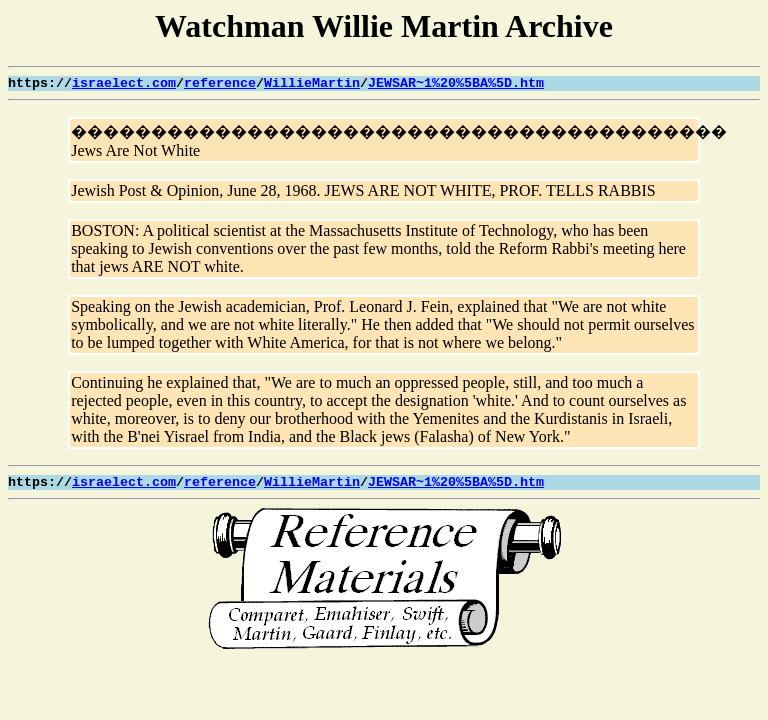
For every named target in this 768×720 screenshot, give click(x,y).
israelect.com (124, 83)
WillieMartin (312, 83)
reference (220, 83)
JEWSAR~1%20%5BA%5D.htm (456, 83)
